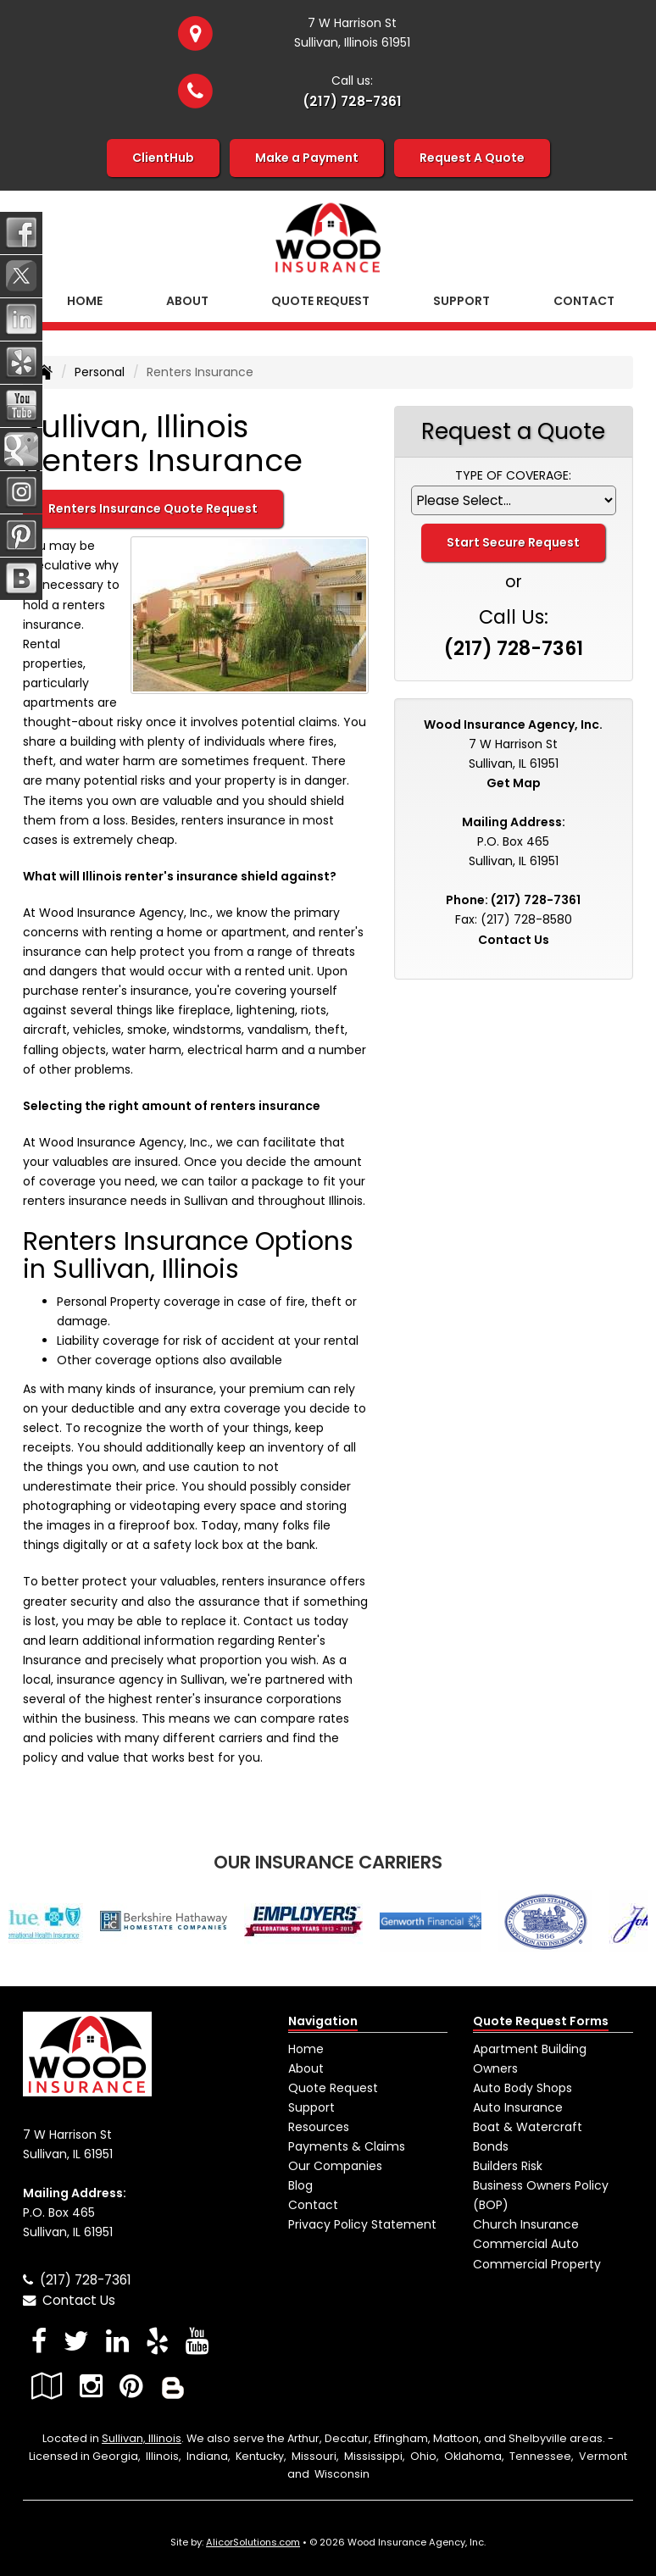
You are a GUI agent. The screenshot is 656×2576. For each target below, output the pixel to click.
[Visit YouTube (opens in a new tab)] (197, 2341)
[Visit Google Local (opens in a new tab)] (47, 2386)
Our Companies (335, 2165)
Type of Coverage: (513, 475)
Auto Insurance (518, 2107)
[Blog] (173, 2386)
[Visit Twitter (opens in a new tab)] (76, 2341)
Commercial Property (537, 2264)
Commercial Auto (526, 2243)
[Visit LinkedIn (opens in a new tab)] (117, 2341)
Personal (100, 372)
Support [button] (461, 300)
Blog (300, 2185)
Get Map (513, 782)
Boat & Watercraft (527, 2126)
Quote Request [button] (320, 300)
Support (311, 2107)
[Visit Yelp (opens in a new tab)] (157, 2341)
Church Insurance (526, 2224)
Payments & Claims (346, 2146)
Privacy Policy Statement (362, 2224)
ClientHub (163, 157)
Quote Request (333, 2087)
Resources (318, 2126)
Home (85, 300)
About (187, 300)
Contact (583, 300)
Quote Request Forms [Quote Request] (541, 2020)
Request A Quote (472, 157)
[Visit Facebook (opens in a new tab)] (39, 2341)
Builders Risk (507, 2165)
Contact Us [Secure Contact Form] (513, 939)
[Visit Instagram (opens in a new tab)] (91, 2386)
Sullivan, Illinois (141, 2438)
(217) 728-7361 (352, 101)
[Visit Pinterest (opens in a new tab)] (131, 2386)
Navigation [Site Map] (323, 2020)
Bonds (491, 2146)
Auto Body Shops (522, 2087)
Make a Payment (307, 157)
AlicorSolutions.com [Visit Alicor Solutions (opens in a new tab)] (253, 2542)
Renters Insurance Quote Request (153, 508)
